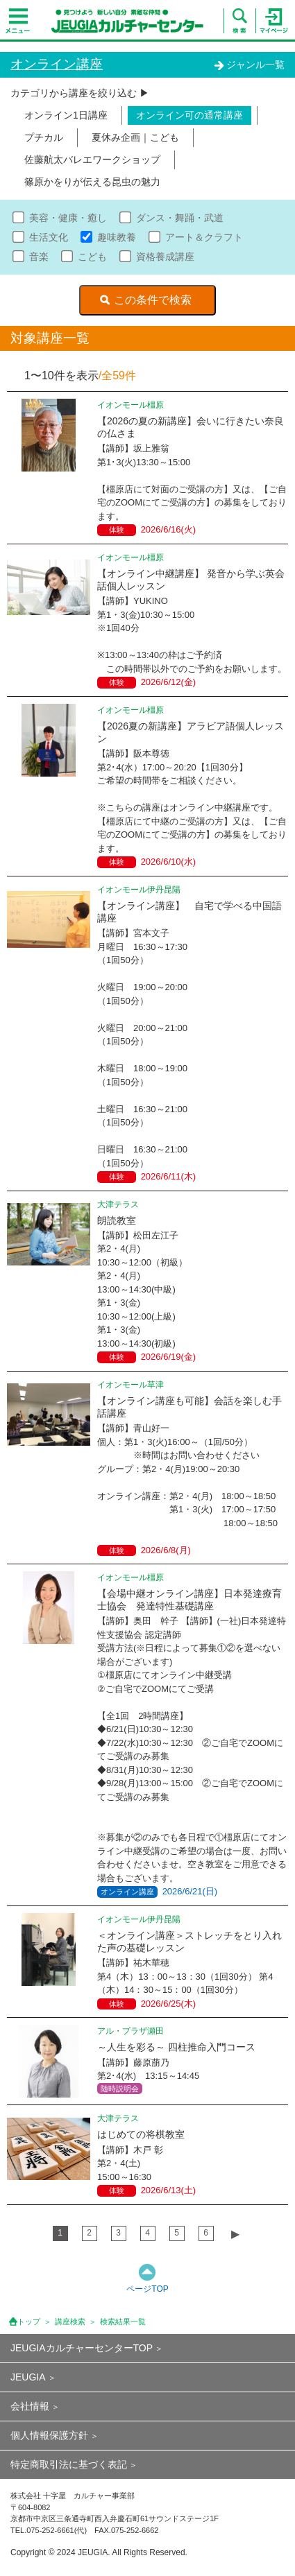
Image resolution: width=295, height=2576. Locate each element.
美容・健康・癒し (68, 217)
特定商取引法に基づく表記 (68, 2464)
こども (92, 256)
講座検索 (70, 2321)
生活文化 (48, 237)
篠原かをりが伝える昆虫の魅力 (92, 181)
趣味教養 (116, 237)
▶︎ (235, 2234)
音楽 (39, 256)
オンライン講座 (56, 64)
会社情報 (29, 2406)
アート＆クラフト (204, 237)
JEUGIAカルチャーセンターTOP (81, 2347)
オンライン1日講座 (66, 115)
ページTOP (147, 2289)
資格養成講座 (165, 256)
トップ (28, 2321)
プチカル (43, 137)
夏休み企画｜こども (135, 137)
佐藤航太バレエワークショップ (92, 159)
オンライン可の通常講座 (189, 115)
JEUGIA (28, 2377)
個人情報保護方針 (49, 2435)
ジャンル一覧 (249, 64)
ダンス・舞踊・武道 (180, 217)
